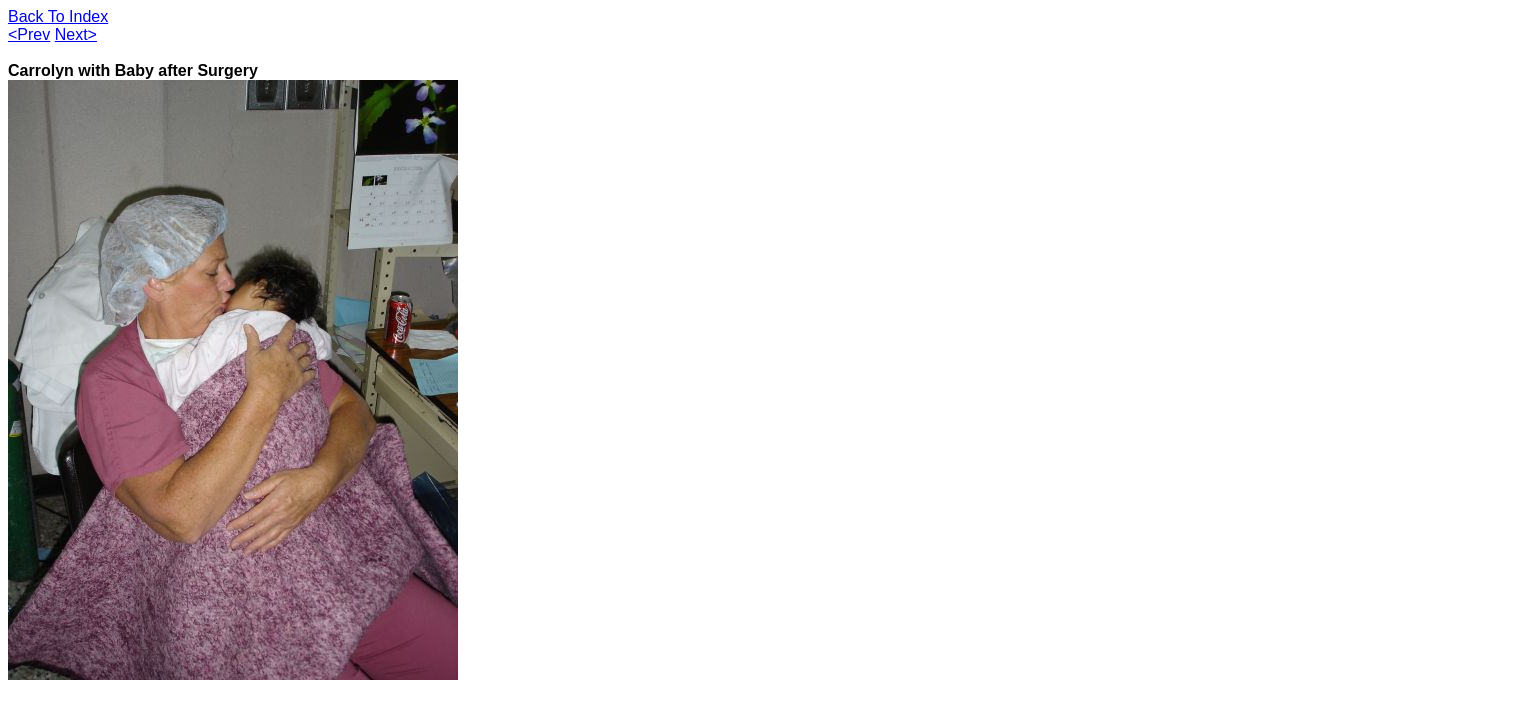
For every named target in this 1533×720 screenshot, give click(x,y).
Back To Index (58, 16)
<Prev (29, 34)
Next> (76, 34)
